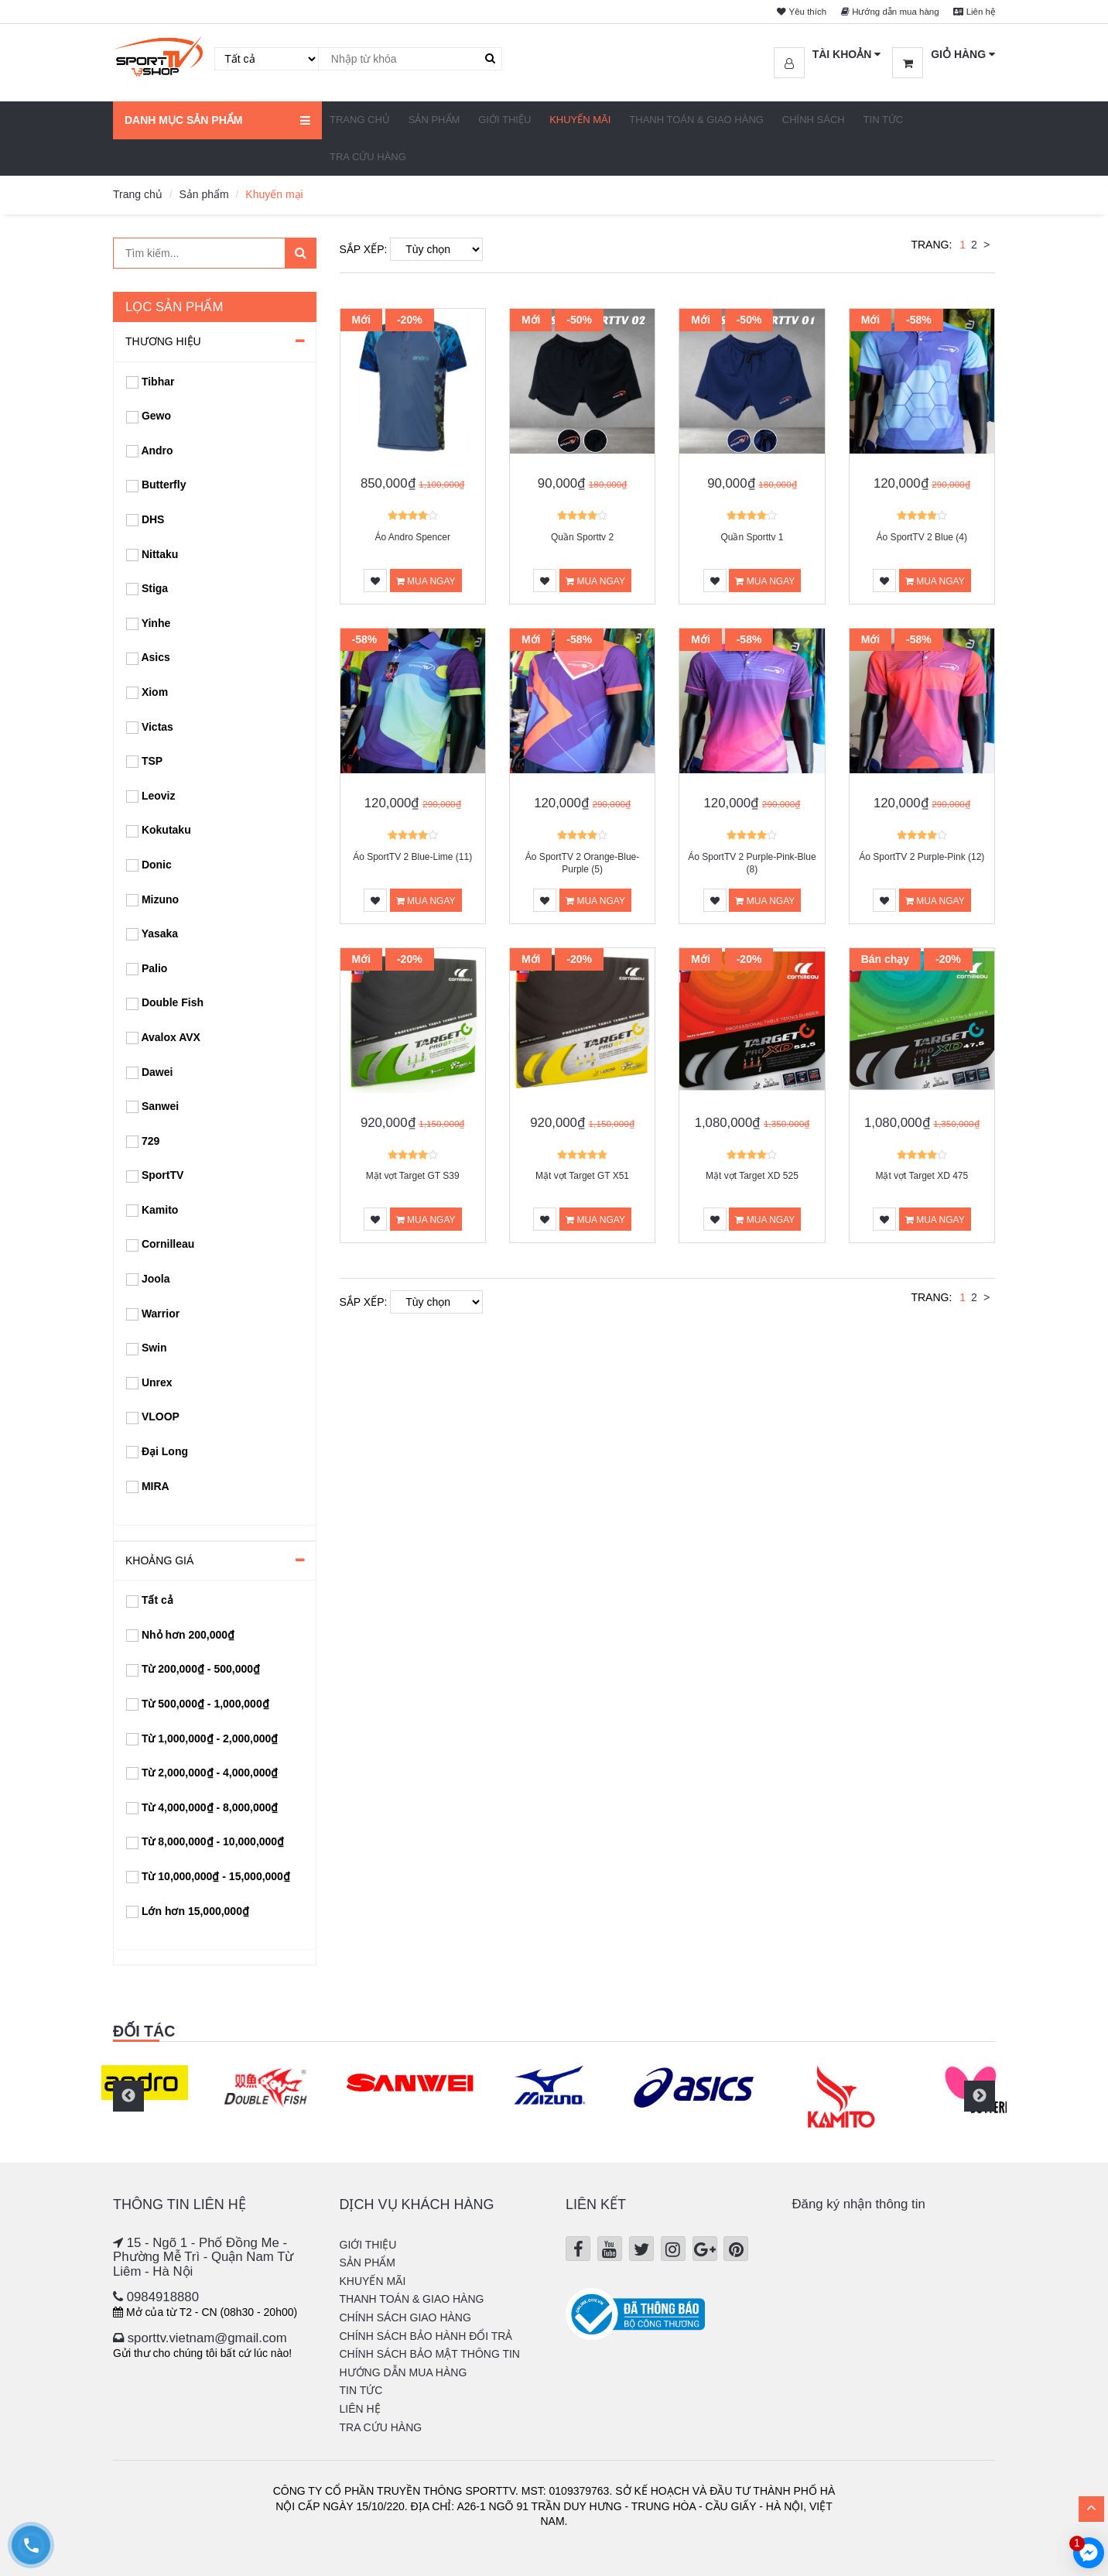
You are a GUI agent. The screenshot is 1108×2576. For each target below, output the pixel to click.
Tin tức (883, 119)
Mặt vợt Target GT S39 (413, 1175)
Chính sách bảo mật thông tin (430, 2354)
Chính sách (813, 119)
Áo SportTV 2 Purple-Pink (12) (921, 856)
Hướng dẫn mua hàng (877, 11)
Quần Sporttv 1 (751, 537)
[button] (827, 55)
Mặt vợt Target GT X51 (582, 1175)
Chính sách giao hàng (405, 2317)
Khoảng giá (159, 1560)
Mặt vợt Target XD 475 (921, 1175)
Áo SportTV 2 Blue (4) (922, 537)
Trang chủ (360, 119)
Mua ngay (426, 581)
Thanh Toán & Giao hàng (696, 119)
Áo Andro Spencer (412, 537)
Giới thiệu (504, 119)
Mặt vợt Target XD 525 (752, 1175)
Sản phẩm (434, 119)
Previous (128, 2096)
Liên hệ (971, 11)
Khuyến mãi (579, 119)
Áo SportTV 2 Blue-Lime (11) (412, 856)
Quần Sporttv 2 (582, 537)
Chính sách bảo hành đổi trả (426, 2336)
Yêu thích (780, 11)
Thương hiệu (163, 341)
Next (979, 2096)
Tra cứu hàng (368, 157)
